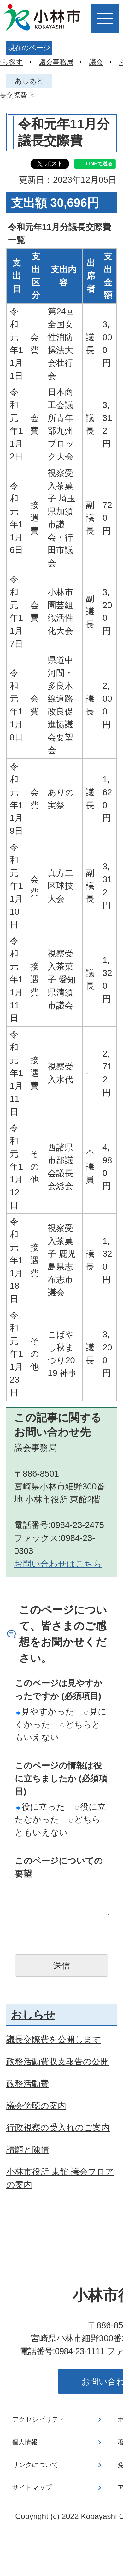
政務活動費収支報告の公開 (57, 2061)
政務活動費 (27, 2083)
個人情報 (24, 2442)
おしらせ (33, 2015)
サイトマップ (32, 2487)
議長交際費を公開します (53, 2039)
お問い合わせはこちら (58, 1564)
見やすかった (45, 1711)
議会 (96, 62)
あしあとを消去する (32, 95)
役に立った (40, 1807)
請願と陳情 (27, 2149)
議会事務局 (56, 62)
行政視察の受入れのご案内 (58, 2127)
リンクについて (35, 2465)
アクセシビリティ (38, 2419)
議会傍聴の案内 (36, 2106)
